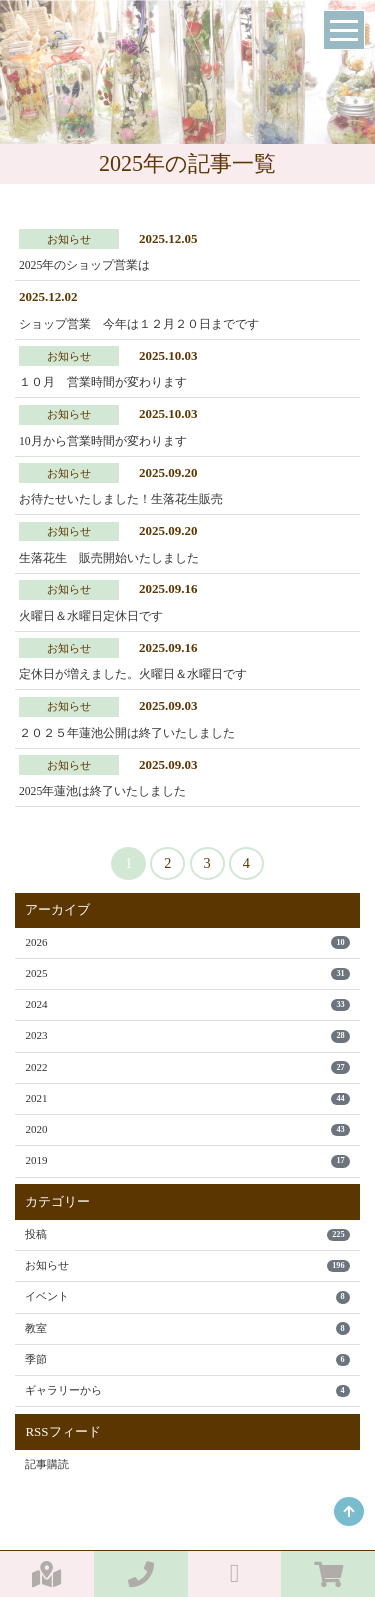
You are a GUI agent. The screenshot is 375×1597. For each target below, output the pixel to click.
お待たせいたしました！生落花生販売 (121, 499)
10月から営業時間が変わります (103, 441)
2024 (187, 1004)
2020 (187, 1129)
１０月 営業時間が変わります (103, 382)
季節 (187, 1359)
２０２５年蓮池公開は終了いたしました (127, 733)
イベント (187, 1296)
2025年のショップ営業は (84, 265)
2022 (187, 1067)
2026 (187, 942)
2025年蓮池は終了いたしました (102, 791)
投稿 (187, 1234)
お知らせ (187, 1265)
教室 (187, 1328)
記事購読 (47, 1464)
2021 (187, 1098)
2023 (187, 1035)
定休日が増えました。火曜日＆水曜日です (133, 674)
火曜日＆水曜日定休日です (91, 616)
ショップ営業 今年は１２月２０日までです (139, 324)
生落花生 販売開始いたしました (109, 558)
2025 (187, 973)
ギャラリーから (187, 1390)
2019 (187, 1160)
